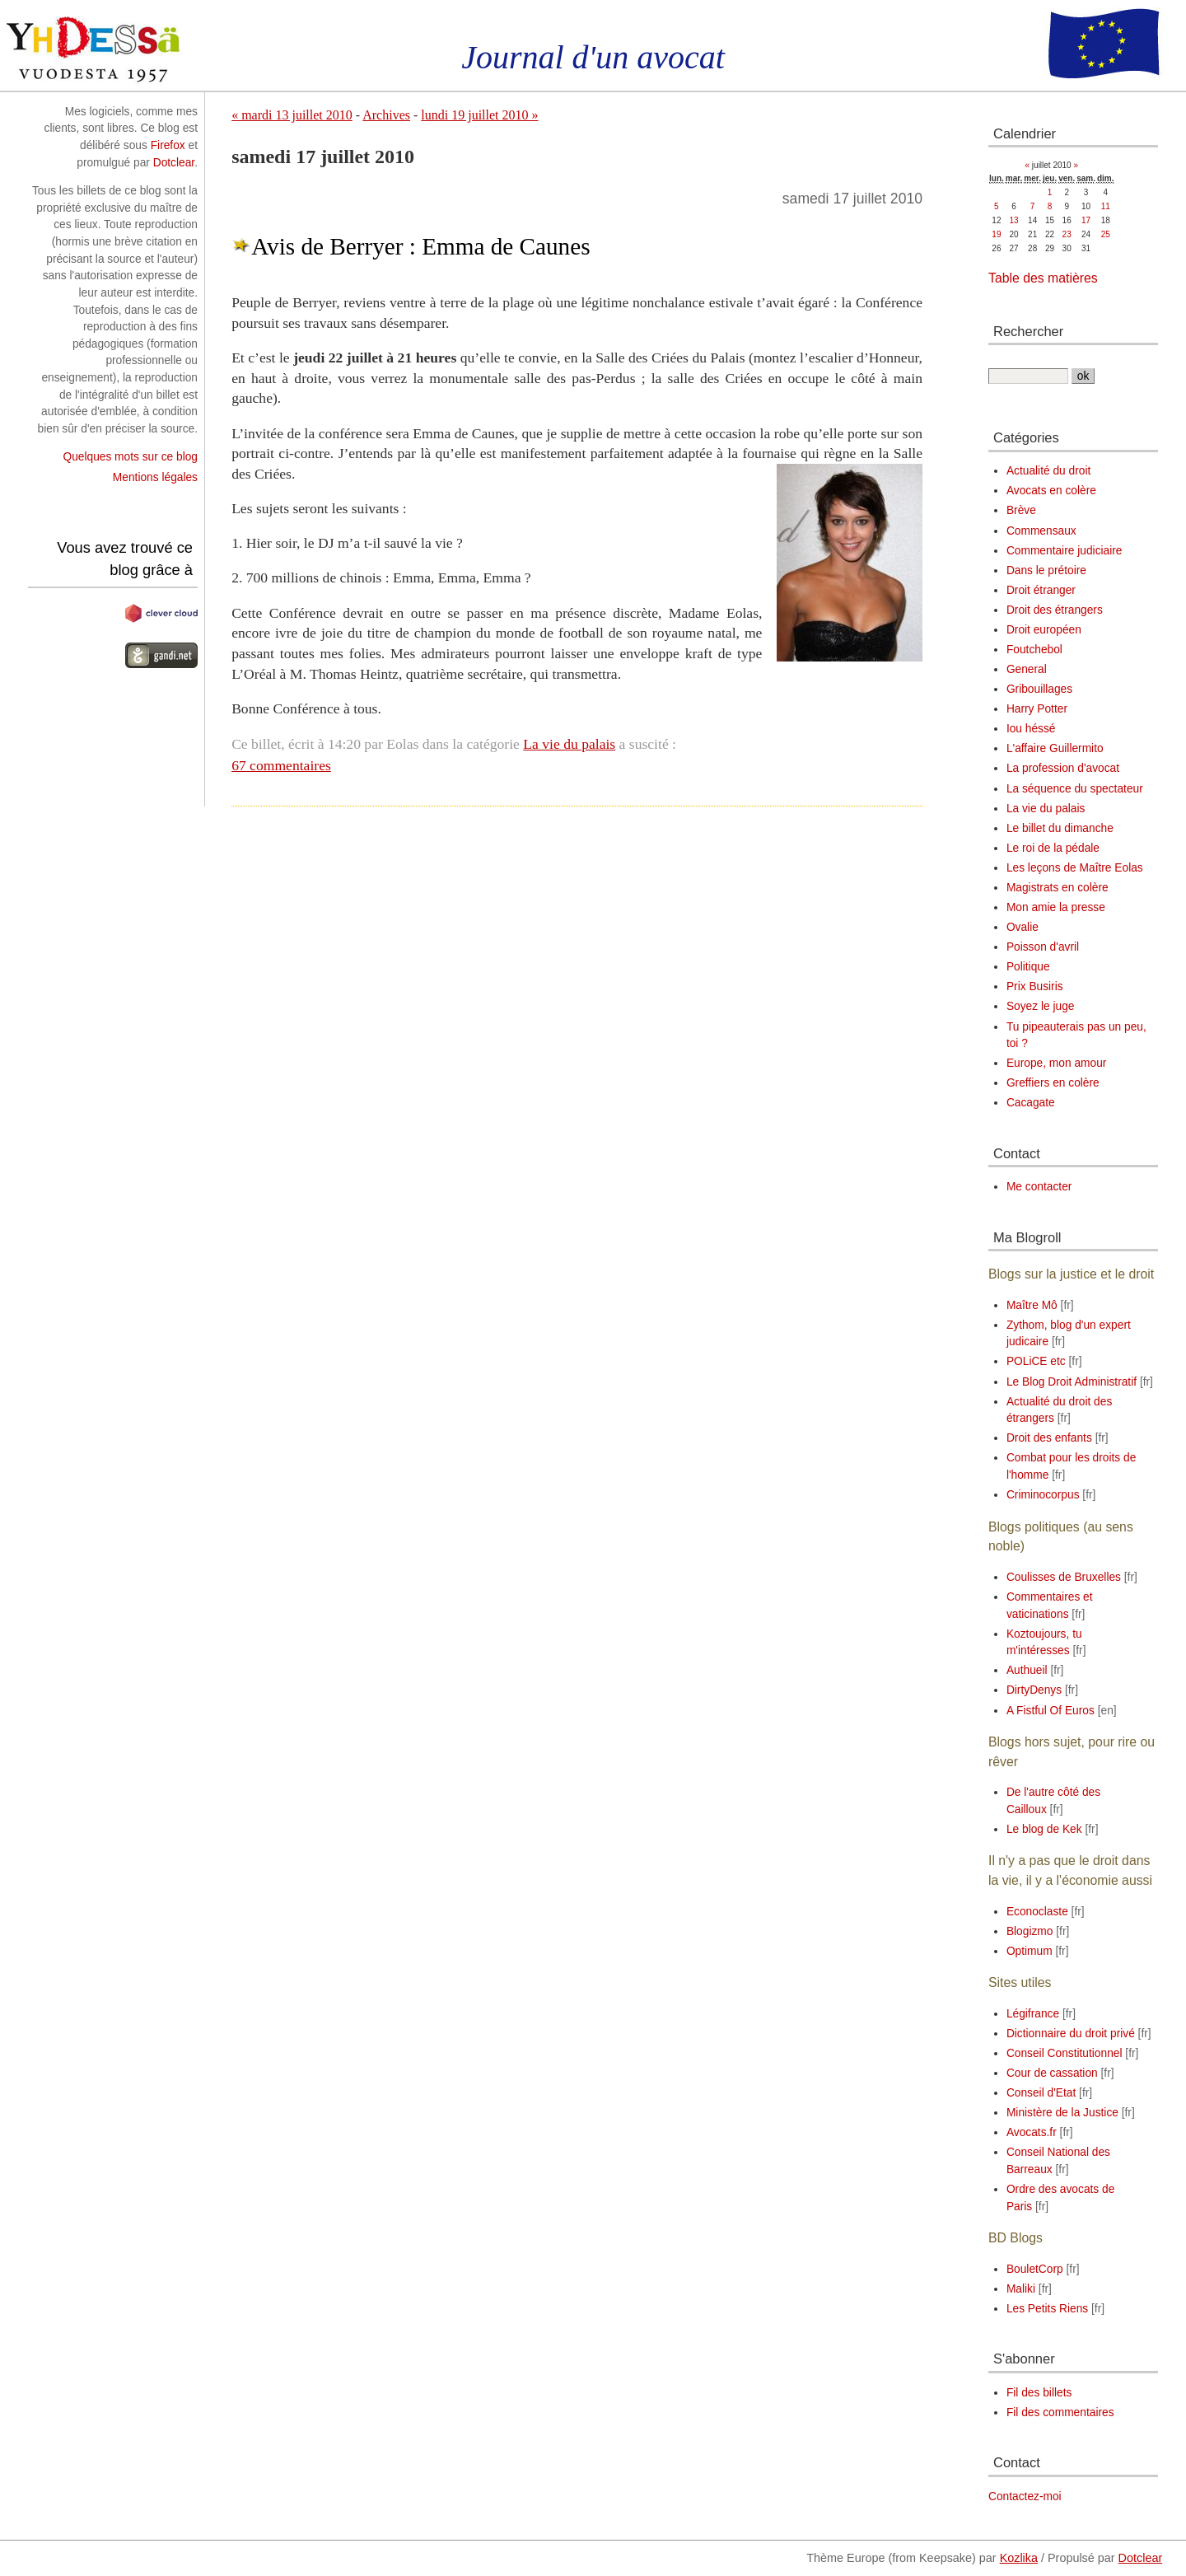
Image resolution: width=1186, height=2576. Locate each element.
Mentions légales (155, 477)
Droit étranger (1041, 590)
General (1026, 669)
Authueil (1027, 1670)
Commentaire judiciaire (1064, 551)
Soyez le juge (1040, 1006)
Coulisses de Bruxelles (1063, 1577)
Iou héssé (1031, 728)
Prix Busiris (1034, 986)
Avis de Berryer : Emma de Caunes (420, 246)
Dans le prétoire (1046, 570)
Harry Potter (1036, 709)
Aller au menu (124, 8)
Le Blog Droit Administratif (1071, 1382)
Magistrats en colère (1057, 887)
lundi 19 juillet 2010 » (479, 115)
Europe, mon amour (1056, 1063)
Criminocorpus (1043, 1495)
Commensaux (1041, 531)
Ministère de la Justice (1062, 2112)
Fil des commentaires (1060, 2412)
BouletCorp (1034, 2269)
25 (1105, 234)
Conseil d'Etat (1041, 2093)
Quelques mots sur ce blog (130, 457)
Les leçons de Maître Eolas (1074, 868)
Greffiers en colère (1053, 1083)
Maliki (1020, 2289)
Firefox (168, 145)
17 (1085, 220)
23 (1067, 234)
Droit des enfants (1049, 1438)
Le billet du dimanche (1060, 828)
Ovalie (1022, 927)
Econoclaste (1037, 1911)
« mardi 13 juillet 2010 (292, 115)
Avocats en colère (1051, 490)
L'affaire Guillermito (1055, 748)
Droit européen (1043, 630)
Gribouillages (1039, 689)
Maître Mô (1032, 1305)
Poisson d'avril (1042, 947)
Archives (386, 115)
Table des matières (1043, 278)
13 (1014, 220)
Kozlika (1019, 2557)
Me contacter (1039, 1186)
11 (1105, 206)
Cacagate (1030, 1102)
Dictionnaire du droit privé (1070, 2033)
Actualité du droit (1048, 471)
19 (996, 234)
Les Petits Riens (1047, 2309)
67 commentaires (281, 765)
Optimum (1029, 1951)
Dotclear (173, 163)
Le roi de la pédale (1053, 848)
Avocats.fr (1031, 2132)
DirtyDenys (1034, 1690)
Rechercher (1028, 331)
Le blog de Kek (1044, 1829)
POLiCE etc (1036, 1361)
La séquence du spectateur (1074, 789)
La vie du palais (569, 744)
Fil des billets (1039, 2393)
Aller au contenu (40, 8)
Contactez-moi (1025, 2496)
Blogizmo (1029, 1931)
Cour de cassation (1052, 2073)
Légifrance (1032, 2014)
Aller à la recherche (215, 8)
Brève (1021, 510)
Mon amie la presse (1055, 907)
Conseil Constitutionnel (1064, 2053)
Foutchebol (1034, 649)
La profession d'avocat (1062, 768)
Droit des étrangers (1054, 610)
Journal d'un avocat (593, 57)
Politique (1028, 967)
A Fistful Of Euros (1050, 1710)
